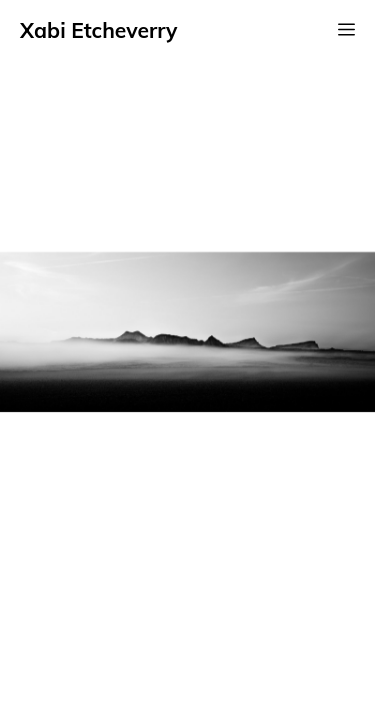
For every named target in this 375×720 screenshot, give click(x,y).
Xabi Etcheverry (98, 30)
